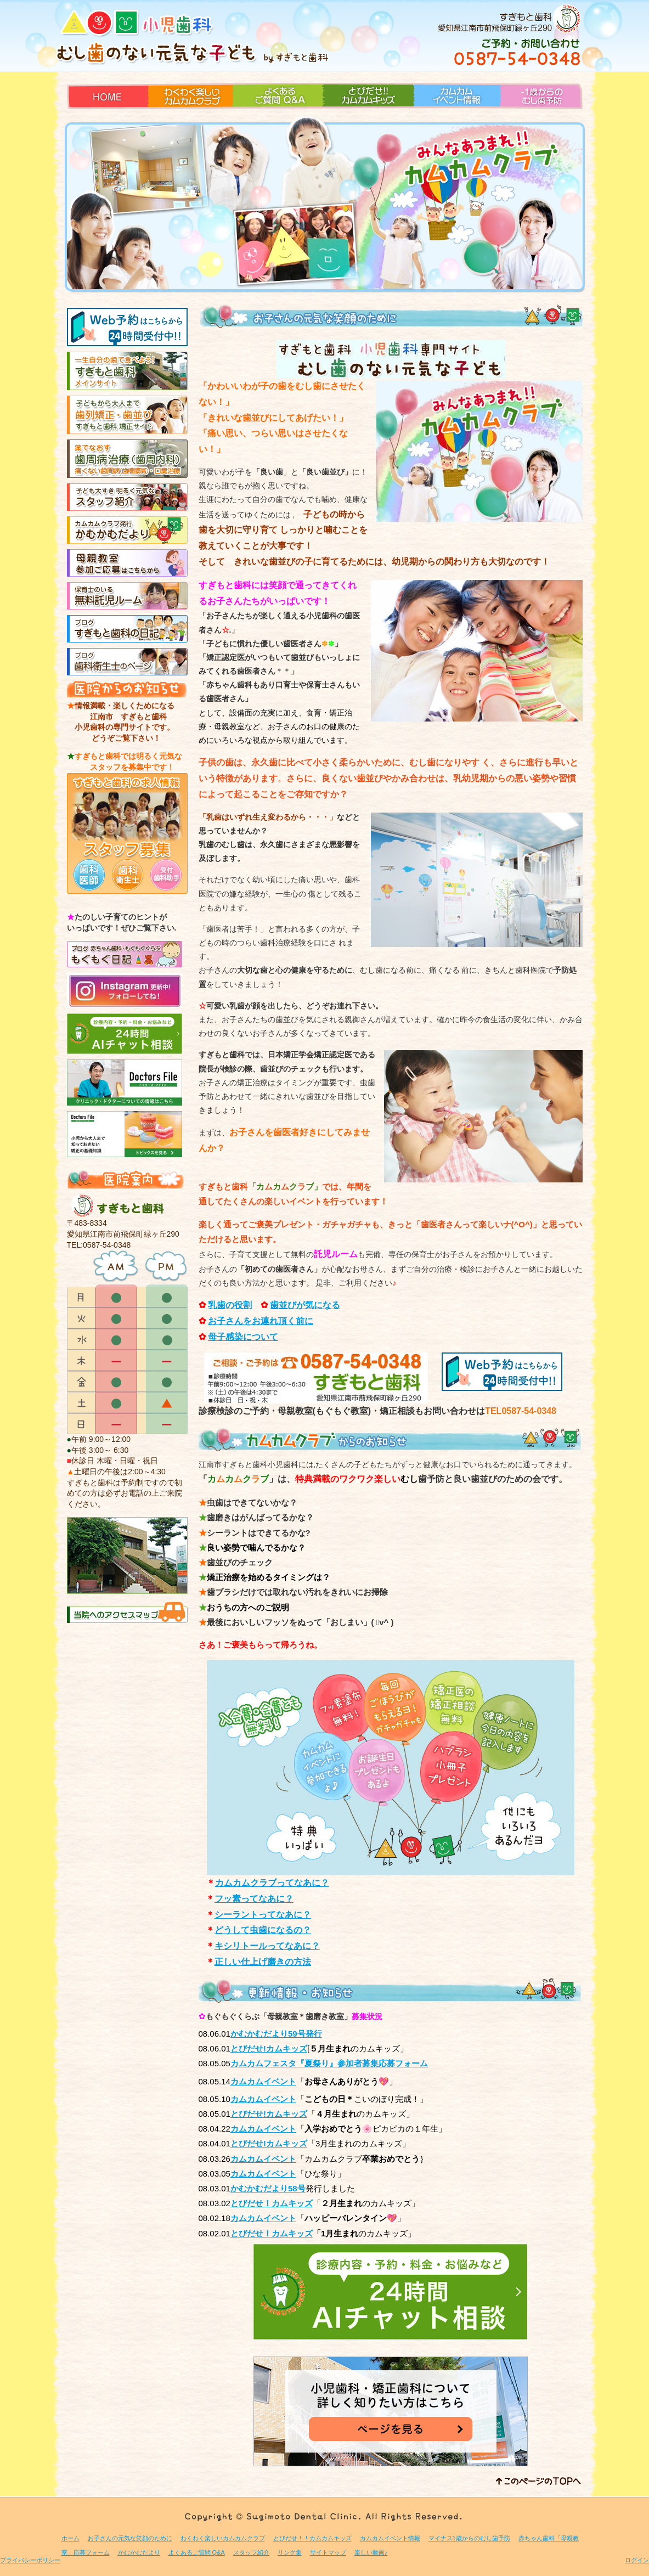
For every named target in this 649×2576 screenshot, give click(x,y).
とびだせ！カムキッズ (271, 2233)
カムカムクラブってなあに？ (272, 1882)
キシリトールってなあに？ (267, 1946)
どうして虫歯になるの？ (263, 1930)
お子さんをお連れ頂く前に (260, 1321)
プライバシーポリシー (30, 2560)
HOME (78, 116)
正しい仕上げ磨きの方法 (263, 1961)
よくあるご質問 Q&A (269, 116)
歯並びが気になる (305, 1305)
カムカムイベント (263, 2173)
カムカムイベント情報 (452, 116)
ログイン (637, 2560)
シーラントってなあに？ (263, 1914)
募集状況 (367, 2016)
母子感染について (243, 1336)
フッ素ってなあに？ (254, 1898)
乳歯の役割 (230, 1305)
